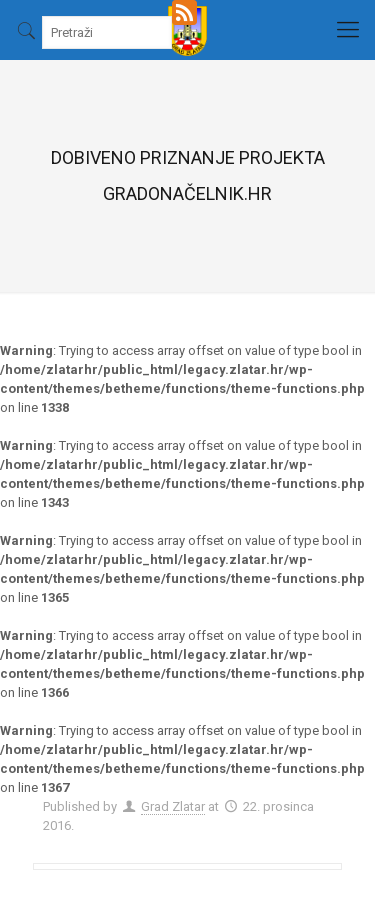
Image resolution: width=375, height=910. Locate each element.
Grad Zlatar (173, 806)
